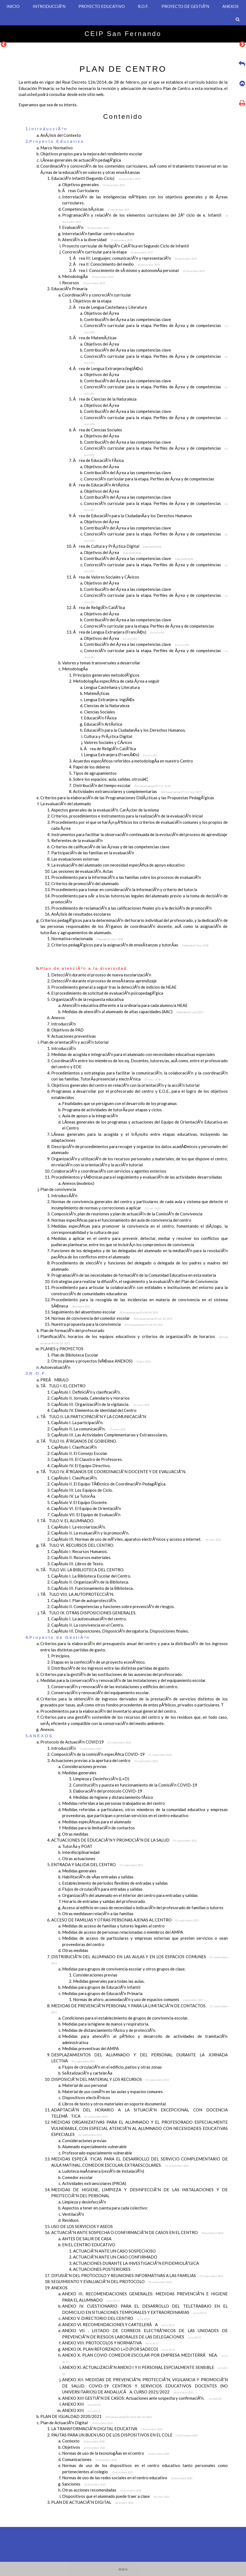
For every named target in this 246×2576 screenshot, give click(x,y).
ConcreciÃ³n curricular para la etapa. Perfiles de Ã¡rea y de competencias (149, 478)
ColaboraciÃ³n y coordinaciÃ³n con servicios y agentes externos (108, 1171)
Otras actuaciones (78, 1858)
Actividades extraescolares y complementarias (137, 791)
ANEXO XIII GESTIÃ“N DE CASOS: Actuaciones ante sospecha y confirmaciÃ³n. (141, 2398)
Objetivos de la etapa (92, 300)
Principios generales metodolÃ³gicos (106, 675)
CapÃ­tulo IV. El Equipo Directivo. (81, 1465)
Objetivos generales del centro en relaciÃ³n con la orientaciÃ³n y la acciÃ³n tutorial (125, 1085)
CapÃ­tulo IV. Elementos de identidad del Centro (93, 1410)
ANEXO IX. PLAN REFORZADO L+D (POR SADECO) (118, 2349)
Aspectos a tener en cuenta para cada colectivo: (105, 2207)
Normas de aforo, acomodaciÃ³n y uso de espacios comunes (138, 1999)
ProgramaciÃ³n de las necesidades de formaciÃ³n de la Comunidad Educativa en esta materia (133, 1275)
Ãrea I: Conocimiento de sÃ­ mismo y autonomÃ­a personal (139, 270)
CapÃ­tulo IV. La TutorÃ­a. (73, 1496)
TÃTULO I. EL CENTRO (63, 1385)
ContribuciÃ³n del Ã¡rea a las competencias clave (127, 319)
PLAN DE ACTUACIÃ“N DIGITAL (92, 2502)
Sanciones (83, 2483)
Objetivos (83, 2447)
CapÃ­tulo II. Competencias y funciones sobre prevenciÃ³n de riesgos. (113, 1606)
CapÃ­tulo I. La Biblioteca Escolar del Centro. (91, 1575)
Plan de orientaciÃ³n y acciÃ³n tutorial (74, 1042)
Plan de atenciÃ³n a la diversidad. (84, 968)
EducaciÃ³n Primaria (69, 288)
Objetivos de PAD (67, 1029)
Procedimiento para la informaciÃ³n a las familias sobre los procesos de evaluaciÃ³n (126, 877)
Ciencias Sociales (99, 711)
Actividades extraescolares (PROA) (94, 2183)
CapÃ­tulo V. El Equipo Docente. (79, 1502)
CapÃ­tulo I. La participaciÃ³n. (77, 1422)
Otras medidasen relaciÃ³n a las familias (97, 1913)
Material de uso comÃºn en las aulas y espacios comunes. (112, 2091)
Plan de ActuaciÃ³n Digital (76, 2422)
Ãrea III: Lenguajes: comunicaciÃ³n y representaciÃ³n (135, 258)
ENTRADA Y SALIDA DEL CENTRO (97, 1864)
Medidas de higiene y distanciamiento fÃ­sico (113, 1797)
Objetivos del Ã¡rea (101, 313)
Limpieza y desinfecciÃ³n (84, 2201)
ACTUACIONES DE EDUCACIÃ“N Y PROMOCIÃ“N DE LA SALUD (124, 1840)
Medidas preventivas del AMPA (90, 2048)
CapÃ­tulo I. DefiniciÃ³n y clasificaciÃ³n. (86, 1392)
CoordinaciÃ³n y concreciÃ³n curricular (96, 294)
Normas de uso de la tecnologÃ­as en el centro (115, 2453)
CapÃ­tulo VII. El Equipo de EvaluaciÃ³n (85, 1514)
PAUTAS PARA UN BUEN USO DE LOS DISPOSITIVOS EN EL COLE (124, 2434)
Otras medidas (75, 1834)
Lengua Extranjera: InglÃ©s (109, 699)
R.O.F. (143, 6)
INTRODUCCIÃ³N (49, 6)
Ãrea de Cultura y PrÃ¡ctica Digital (117, 546)
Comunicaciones (89, 2459)
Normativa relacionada (87, 938)
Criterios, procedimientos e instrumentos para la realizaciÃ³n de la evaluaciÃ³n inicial (127, 815)
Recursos (83, 282)
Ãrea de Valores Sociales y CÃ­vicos (106, 576)
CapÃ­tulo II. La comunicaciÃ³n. (88, 1428)
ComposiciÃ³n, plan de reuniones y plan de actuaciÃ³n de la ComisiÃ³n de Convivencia (126, 1213)
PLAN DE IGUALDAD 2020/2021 (96, 2416)
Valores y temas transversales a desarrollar (101, 662)
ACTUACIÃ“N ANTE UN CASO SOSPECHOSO (114, 2250)
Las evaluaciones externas (75, 858)
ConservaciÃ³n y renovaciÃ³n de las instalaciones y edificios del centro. (114, 1686)
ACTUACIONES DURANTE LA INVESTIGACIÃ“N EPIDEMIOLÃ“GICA (136, 2263)
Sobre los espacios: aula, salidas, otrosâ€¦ (110, 779)
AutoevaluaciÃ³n (55, 1367)
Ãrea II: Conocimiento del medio (116, 264)
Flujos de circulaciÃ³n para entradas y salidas (102, 1889)
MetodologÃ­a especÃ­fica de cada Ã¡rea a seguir (116, 681)
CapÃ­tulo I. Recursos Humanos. (79, 1551)
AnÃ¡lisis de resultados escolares (81, 914)
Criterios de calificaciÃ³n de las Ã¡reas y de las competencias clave (110, 846)
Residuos (70, 2220)
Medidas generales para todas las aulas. (109, 1981)
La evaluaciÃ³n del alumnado (65, 803)
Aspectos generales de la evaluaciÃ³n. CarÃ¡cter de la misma (105, 809)
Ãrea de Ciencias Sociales (97, 429)
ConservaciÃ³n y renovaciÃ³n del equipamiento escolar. (100, 1692)
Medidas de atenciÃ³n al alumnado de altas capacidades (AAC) (132, 1011)
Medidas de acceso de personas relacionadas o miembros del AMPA (122, 1932)
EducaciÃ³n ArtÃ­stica (103, 724)
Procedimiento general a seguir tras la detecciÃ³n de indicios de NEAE (114, 987)
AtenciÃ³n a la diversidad (97, 239)
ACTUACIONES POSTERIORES (101, 2269)
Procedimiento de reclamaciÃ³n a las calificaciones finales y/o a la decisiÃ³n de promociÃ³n (131, 908)
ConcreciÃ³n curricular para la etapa (107, 251)
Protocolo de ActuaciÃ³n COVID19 (85, 1741)
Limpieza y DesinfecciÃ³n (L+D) (101, 1778)
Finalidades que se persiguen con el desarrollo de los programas (119, 1103)
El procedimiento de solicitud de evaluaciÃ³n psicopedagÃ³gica (107, 993)
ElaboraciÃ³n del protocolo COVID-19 (107, 1790)
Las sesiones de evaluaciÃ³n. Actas (82, 871)
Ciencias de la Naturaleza (106, 705)
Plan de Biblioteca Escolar (74, 1354)
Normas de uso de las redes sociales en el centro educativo (127, 2477)
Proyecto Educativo (56, 141)
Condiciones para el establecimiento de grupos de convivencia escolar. (125, 2017)
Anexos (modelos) (78, 1183)
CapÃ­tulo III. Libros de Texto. (77, 1563)
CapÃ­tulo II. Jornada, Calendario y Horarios (90, 1398)
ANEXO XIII (81, 2404)
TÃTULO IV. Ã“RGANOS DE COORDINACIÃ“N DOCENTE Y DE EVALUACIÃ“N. (113, 1471)
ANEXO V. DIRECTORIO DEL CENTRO (106, 2318)
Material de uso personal (84, 2085)
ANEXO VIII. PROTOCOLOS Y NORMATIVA (110, 2342)
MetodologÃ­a (88, 276)
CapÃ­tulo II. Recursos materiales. (81, 1557)
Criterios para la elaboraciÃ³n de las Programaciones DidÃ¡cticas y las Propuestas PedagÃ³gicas (127, 797)
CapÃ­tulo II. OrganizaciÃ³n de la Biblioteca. (90, 1581)
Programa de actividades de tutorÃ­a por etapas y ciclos (112, 1109)
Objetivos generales (93, 184)
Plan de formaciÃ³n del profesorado (72, 1330)
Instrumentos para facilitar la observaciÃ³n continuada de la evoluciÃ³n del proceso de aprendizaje (139, 834)
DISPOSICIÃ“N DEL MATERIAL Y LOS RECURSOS (110, 2079)
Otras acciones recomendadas (101, 2489)
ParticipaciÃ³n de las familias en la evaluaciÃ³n (92, 852)
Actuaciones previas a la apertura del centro (104, 1760)
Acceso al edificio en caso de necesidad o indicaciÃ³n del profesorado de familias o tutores (142, 1907)
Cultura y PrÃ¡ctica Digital (108, 736)
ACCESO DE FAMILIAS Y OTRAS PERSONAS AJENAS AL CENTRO (125, 1919)
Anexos (58, 1017)
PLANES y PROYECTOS (61, 1348)
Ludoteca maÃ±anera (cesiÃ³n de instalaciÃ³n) (103, 2171)
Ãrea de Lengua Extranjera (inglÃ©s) (108, 368)
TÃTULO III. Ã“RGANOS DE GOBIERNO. (78, 1441)
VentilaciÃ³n (73, 2214)
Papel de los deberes (91, 766)
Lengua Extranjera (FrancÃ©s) (120, 754)
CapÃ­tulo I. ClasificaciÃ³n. (74, 1477)
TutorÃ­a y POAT (77, 1846)
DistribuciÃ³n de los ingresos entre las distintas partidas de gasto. (110, 1668)
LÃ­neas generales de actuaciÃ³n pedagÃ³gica (80, 160)
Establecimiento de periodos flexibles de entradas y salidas (115, 1883)
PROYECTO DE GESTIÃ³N (185, 6)
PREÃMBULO (54, 1379)
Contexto (83, 2440)
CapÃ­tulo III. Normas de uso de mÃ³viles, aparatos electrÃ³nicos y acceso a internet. (136, 1539)
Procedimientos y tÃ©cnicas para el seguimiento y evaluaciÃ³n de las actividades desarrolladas (136, 1177)
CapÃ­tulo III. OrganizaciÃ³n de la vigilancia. (100, 1404)
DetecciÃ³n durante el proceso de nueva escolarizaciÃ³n (101, 974)
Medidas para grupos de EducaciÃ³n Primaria (102, 1993)
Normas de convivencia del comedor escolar (111, 1318)
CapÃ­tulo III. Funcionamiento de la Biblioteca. (92, 1588)
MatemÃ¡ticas (97, 693)
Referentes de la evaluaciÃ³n (77, 840)
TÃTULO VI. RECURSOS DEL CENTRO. (77, 1545)
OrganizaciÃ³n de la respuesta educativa (87, 999)
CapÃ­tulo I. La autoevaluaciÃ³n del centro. (89, 1618)
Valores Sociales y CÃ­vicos (108, 742)
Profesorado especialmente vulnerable (97, 2152)
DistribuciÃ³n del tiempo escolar (122, 785)
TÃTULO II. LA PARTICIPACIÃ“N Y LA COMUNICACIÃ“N (93, 1416)
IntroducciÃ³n (48, 128)
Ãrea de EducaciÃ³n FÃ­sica (98, 460)
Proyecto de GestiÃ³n (59, 1637)
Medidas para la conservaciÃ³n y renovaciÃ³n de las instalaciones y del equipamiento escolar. (123, 1680)
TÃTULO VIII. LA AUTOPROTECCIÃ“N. (77, 1594)
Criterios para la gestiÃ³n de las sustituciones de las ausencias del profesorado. (111, 1674)
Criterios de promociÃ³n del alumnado (85, 883)
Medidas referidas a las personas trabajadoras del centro (113, 1803)
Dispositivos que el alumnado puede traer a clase (115, 2496)
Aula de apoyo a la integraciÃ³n (90, 1115)
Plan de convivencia (58, 1189)
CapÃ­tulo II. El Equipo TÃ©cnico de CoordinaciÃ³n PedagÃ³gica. (108, 1483)
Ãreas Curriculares (80, 190)
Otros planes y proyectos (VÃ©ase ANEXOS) (101, 1360)
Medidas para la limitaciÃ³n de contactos (98, 1827)
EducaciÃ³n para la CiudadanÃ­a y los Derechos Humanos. (135, 730)
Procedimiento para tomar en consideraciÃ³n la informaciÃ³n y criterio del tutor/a (124, 889)
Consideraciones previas (84, 1766)
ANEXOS (230, 6)
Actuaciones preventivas (73, 1036)
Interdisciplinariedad (80, 1852)
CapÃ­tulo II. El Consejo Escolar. (79, 1453)
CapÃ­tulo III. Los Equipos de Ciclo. (82, 1490)
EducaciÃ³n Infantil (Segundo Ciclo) (95, 178)
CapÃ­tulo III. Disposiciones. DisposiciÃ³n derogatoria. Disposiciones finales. (120, 1630)
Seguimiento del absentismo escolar (104, 1311)
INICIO (13, 6)
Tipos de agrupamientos (95, 773)
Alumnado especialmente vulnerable (94, 2146)
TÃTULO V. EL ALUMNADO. (67, 1520)
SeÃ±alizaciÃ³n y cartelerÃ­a (87, 2073)
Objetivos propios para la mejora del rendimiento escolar (91, 153)
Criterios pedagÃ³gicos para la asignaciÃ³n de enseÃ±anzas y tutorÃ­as (129, 944)
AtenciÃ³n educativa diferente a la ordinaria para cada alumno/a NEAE (125, 1005)
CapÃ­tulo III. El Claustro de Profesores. (87, 1459)
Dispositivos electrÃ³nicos (86, 2097)
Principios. (60, 1655)
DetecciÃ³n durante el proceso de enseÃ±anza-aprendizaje (104, 980)
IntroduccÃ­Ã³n (64, 1195)
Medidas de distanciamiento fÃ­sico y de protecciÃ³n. (109, 2030)
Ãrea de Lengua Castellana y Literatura (110, 307)
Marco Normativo (56, 147)
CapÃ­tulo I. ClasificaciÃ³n (74, 1447)
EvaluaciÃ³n (85, 227)
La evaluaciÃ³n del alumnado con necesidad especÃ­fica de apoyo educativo (118, 864)
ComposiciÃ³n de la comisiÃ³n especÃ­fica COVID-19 (111, 1754)
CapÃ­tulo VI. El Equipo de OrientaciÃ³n (86, 1508)
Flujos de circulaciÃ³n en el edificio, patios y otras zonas (112, 2067)
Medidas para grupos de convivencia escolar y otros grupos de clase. (124, 1968)
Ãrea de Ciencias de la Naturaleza (104, 398)
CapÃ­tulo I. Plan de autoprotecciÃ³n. (84, 1600)
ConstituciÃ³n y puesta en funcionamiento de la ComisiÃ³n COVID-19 (135, 1784)
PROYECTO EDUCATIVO (101, 6)
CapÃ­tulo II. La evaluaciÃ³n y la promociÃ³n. (90, 1532)
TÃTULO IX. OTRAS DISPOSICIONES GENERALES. (88, 1612)
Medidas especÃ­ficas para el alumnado (96, 1821)
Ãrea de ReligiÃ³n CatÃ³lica (99, 607)
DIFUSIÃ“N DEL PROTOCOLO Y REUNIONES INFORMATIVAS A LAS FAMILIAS (137, 2275)
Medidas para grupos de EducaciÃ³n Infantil (101, 1987)
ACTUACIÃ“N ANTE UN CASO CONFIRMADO (115, 2256)
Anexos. (47, 1729)
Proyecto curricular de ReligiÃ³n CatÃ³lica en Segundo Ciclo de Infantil (125, 245)
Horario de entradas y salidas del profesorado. (104, 1901)
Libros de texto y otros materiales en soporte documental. (114, 2103)
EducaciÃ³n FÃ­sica (100, 717)
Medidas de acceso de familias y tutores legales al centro (113, 1925)
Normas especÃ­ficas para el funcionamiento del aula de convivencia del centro (121, 1220)
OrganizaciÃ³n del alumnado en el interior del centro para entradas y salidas (130, 1895)
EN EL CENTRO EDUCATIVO (88, 2244)
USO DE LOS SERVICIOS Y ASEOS (82, 2226)
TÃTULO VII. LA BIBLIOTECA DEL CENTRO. (82, 1569)
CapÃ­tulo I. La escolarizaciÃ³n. (78, 1526)
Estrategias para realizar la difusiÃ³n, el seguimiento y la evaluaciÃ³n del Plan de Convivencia (134, 1281)
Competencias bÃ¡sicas (96, 209)
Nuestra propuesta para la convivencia (107, 1324)
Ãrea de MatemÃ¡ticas (95, 337)
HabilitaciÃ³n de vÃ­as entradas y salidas (97, 1876)
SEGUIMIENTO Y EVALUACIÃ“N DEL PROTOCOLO (111, 2281)
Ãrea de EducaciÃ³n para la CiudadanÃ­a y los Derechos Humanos (132, 515)
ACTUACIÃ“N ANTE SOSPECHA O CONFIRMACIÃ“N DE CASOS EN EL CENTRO (137, 2232)
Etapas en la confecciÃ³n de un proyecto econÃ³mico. (98, 1662)
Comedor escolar (77, 2177)
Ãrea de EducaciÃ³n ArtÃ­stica (101, 484)
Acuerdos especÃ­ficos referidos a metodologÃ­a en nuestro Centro (133, 760)
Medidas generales (79, 1772)
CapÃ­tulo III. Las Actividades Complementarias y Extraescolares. (109, 1434)
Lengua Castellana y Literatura (112, 687)
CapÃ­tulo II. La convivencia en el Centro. (87, 1625)
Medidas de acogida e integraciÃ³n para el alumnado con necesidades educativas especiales (133, 1054)
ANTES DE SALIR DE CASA (86, 2238)
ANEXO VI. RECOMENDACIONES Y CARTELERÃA (118, 2324)
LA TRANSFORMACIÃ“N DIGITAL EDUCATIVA (106, 2428)
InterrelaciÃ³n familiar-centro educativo (98, 233)
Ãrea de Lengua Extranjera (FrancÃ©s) (118, 631)
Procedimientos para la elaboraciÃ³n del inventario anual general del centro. (108, 1711)
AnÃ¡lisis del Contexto (60, 135)
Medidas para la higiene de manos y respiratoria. (105, 2023)
